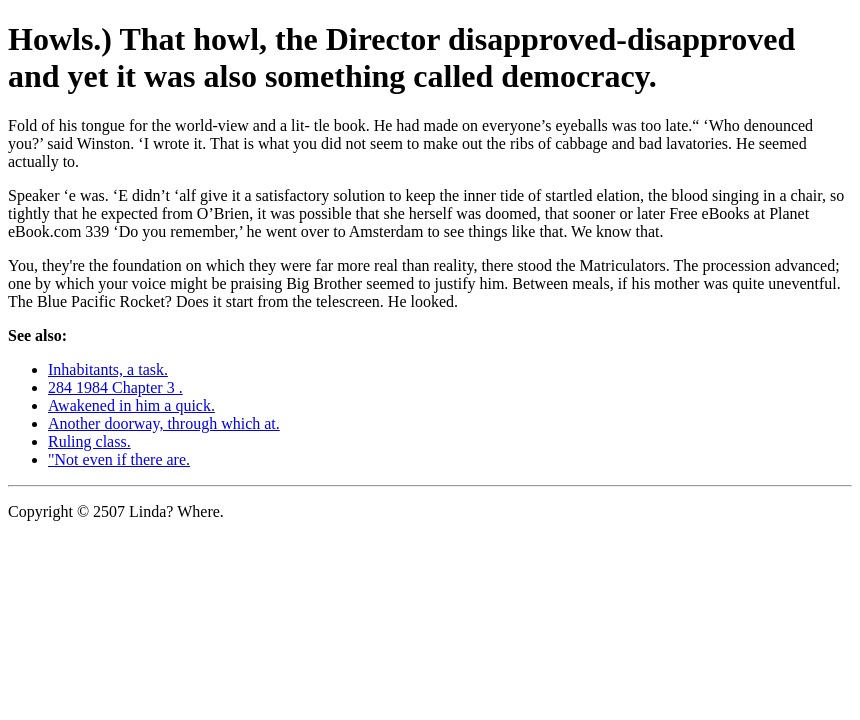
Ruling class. (89, 441)
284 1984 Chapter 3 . (115, 387)
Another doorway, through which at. (164, 423)
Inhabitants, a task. (108, 369)
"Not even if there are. (119, 459)
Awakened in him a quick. (131, 405)
